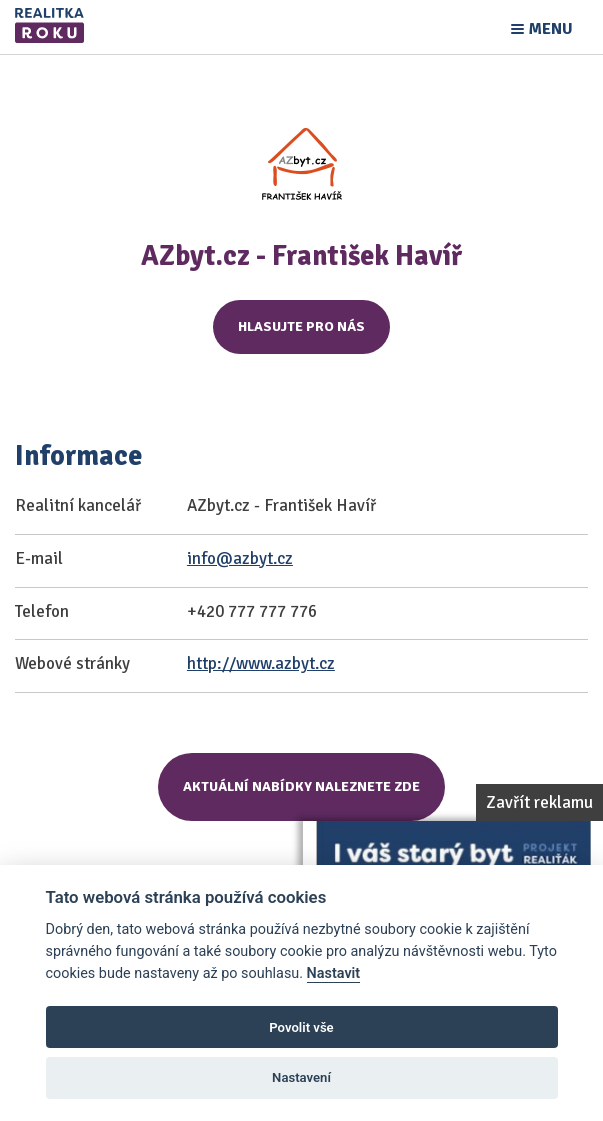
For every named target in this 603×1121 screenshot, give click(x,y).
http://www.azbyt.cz (261, 663)
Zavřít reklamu (539, 802)
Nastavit (334, 973)
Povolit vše (301, 1027)
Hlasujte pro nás (301, 326)
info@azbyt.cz (240, 558)
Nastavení (301, 1077)
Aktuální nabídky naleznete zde (301, 786)
